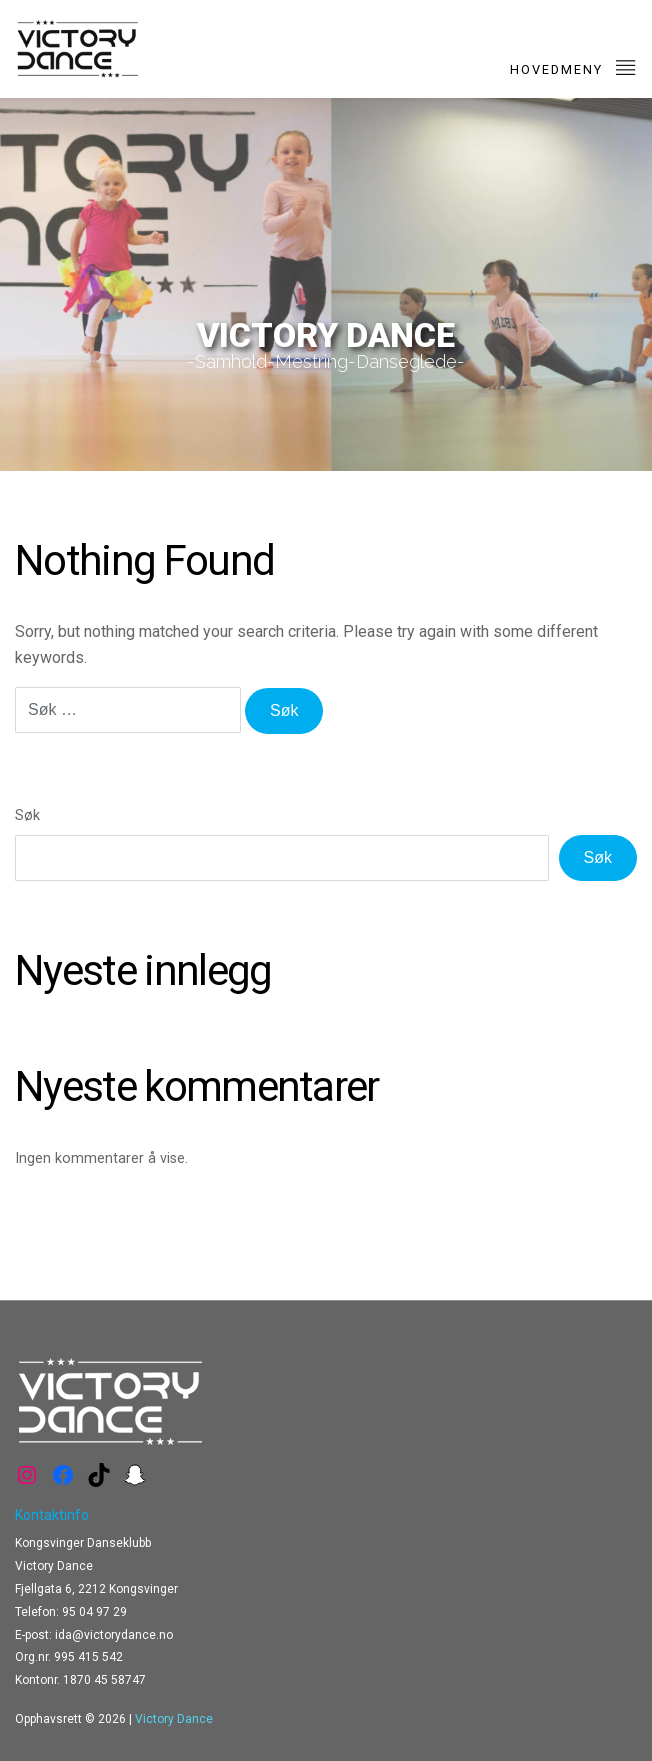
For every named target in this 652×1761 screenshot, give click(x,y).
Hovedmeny (573, 66)
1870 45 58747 (104, 1680)
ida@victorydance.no (114, 1635)
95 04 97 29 (94, 1612)
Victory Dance (174, 1719)
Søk (27, 815)
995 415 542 (88, 1657)
